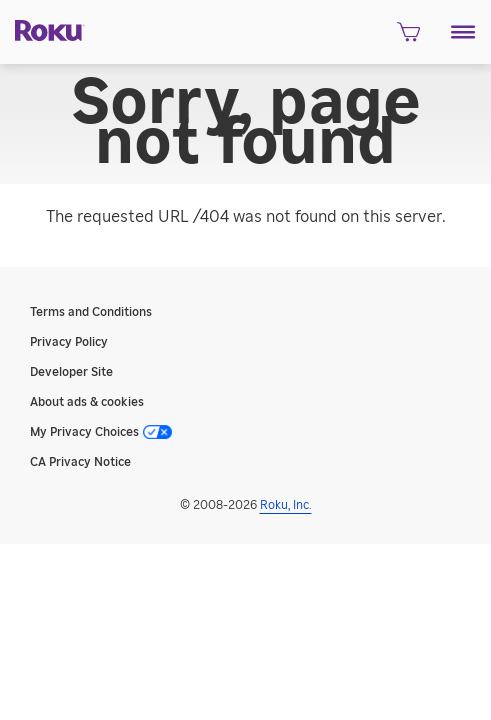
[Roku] (42, 29)
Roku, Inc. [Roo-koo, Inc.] (286, 505)
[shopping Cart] (408, 38)
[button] (463, 32)
